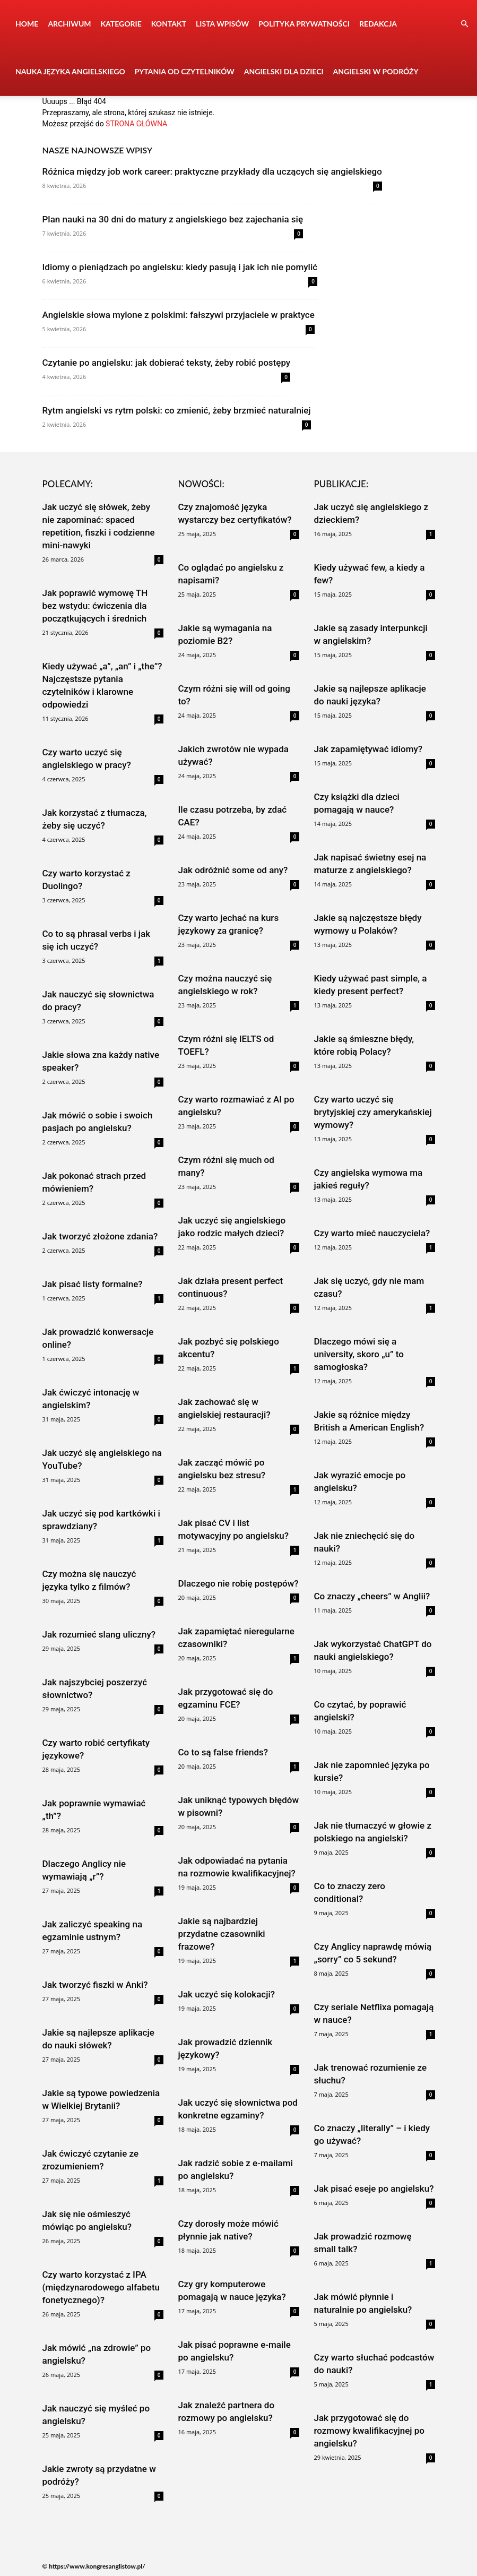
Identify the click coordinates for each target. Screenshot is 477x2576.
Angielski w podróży (376, 71)
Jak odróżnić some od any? (233, 870)
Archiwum (69, 23)
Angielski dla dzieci (284, 71)
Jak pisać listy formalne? (92, 1284)
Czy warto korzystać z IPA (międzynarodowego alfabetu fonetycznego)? (101, 2287)
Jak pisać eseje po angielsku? (374, 2188)
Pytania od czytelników (185, 71)
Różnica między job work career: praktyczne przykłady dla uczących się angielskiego (212, 171)
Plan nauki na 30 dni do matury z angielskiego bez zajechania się (172, 219)
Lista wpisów (222, 23)
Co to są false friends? (223, 1752)
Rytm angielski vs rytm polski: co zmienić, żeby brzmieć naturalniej (176, 410)
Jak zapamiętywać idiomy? (368, 749)
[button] (464, 24)
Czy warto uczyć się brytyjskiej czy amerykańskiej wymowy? (373, 1112)
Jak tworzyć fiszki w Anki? (95, 1984)
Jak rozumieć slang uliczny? (99, 1634)
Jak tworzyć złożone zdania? (100, 1236)
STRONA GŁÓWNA (136, 123)
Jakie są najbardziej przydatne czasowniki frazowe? (221, 1934)
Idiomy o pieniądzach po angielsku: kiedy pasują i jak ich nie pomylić (180, 267)
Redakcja (378, 23)
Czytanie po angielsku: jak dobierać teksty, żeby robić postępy (166, 362)
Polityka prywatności (304, 23)
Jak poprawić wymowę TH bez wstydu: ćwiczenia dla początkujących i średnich (95, 606)
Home (26, 23)
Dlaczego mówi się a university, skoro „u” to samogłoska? (359, 1354)
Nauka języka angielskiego (70, 71)
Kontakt (168, 23)
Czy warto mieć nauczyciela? (372, 1233)
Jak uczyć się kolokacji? (226, 1994)
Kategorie (121, 23)
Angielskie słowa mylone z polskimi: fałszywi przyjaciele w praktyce (178, 314)
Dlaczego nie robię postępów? (238, 1583)
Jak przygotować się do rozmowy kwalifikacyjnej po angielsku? (369, 2431)
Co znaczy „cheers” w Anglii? (372, 1596)
